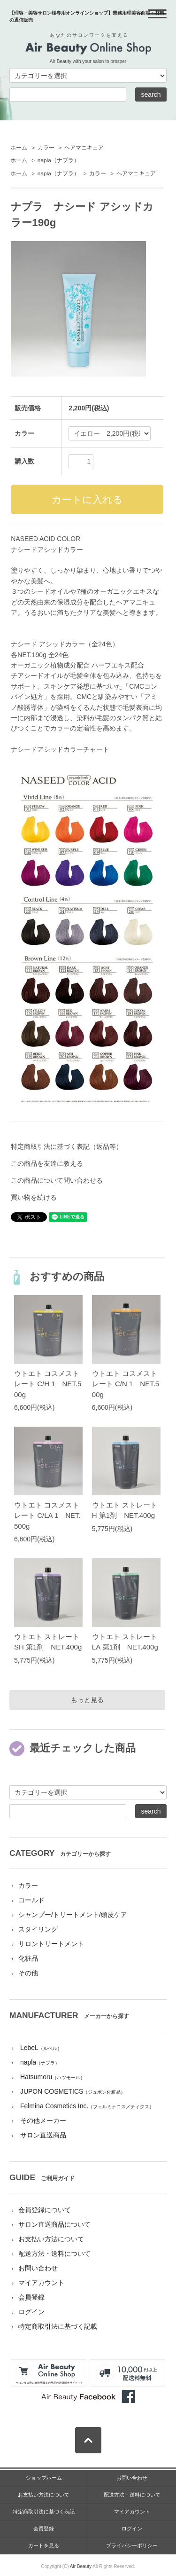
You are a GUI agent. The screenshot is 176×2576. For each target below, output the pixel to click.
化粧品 (28, 1958)
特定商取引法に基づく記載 (57, 2326)
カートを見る (43, 2545)
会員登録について (44, 2210)
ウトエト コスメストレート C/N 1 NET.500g (125, 1383)
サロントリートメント (51, 1944)
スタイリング (38, 1929)
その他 (28, 1973)
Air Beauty (81, 2566)
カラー (46, 147)
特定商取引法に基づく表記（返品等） (66, 1146)
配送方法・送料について (54, 2253)
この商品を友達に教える (47, 1163)
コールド (31, 1900)
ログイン (31, 2312)
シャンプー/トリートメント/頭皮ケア (72, 1914)
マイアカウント (41, 2282)
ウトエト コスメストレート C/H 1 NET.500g (47, 1383)
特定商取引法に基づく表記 (44, 2511)
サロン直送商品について (54, 2224)
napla (58, 160)
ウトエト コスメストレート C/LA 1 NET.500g (47, 1515)
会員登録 (31, 2297)
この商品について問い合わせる (57, 1180)
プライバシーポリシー (132, 2545)
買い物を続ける (34, 1197)
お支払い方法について (51, 2239)
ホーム (18, 147)
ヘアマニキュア (84, 147)
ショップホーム (44, 2478)
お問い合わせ (38, 2268)
